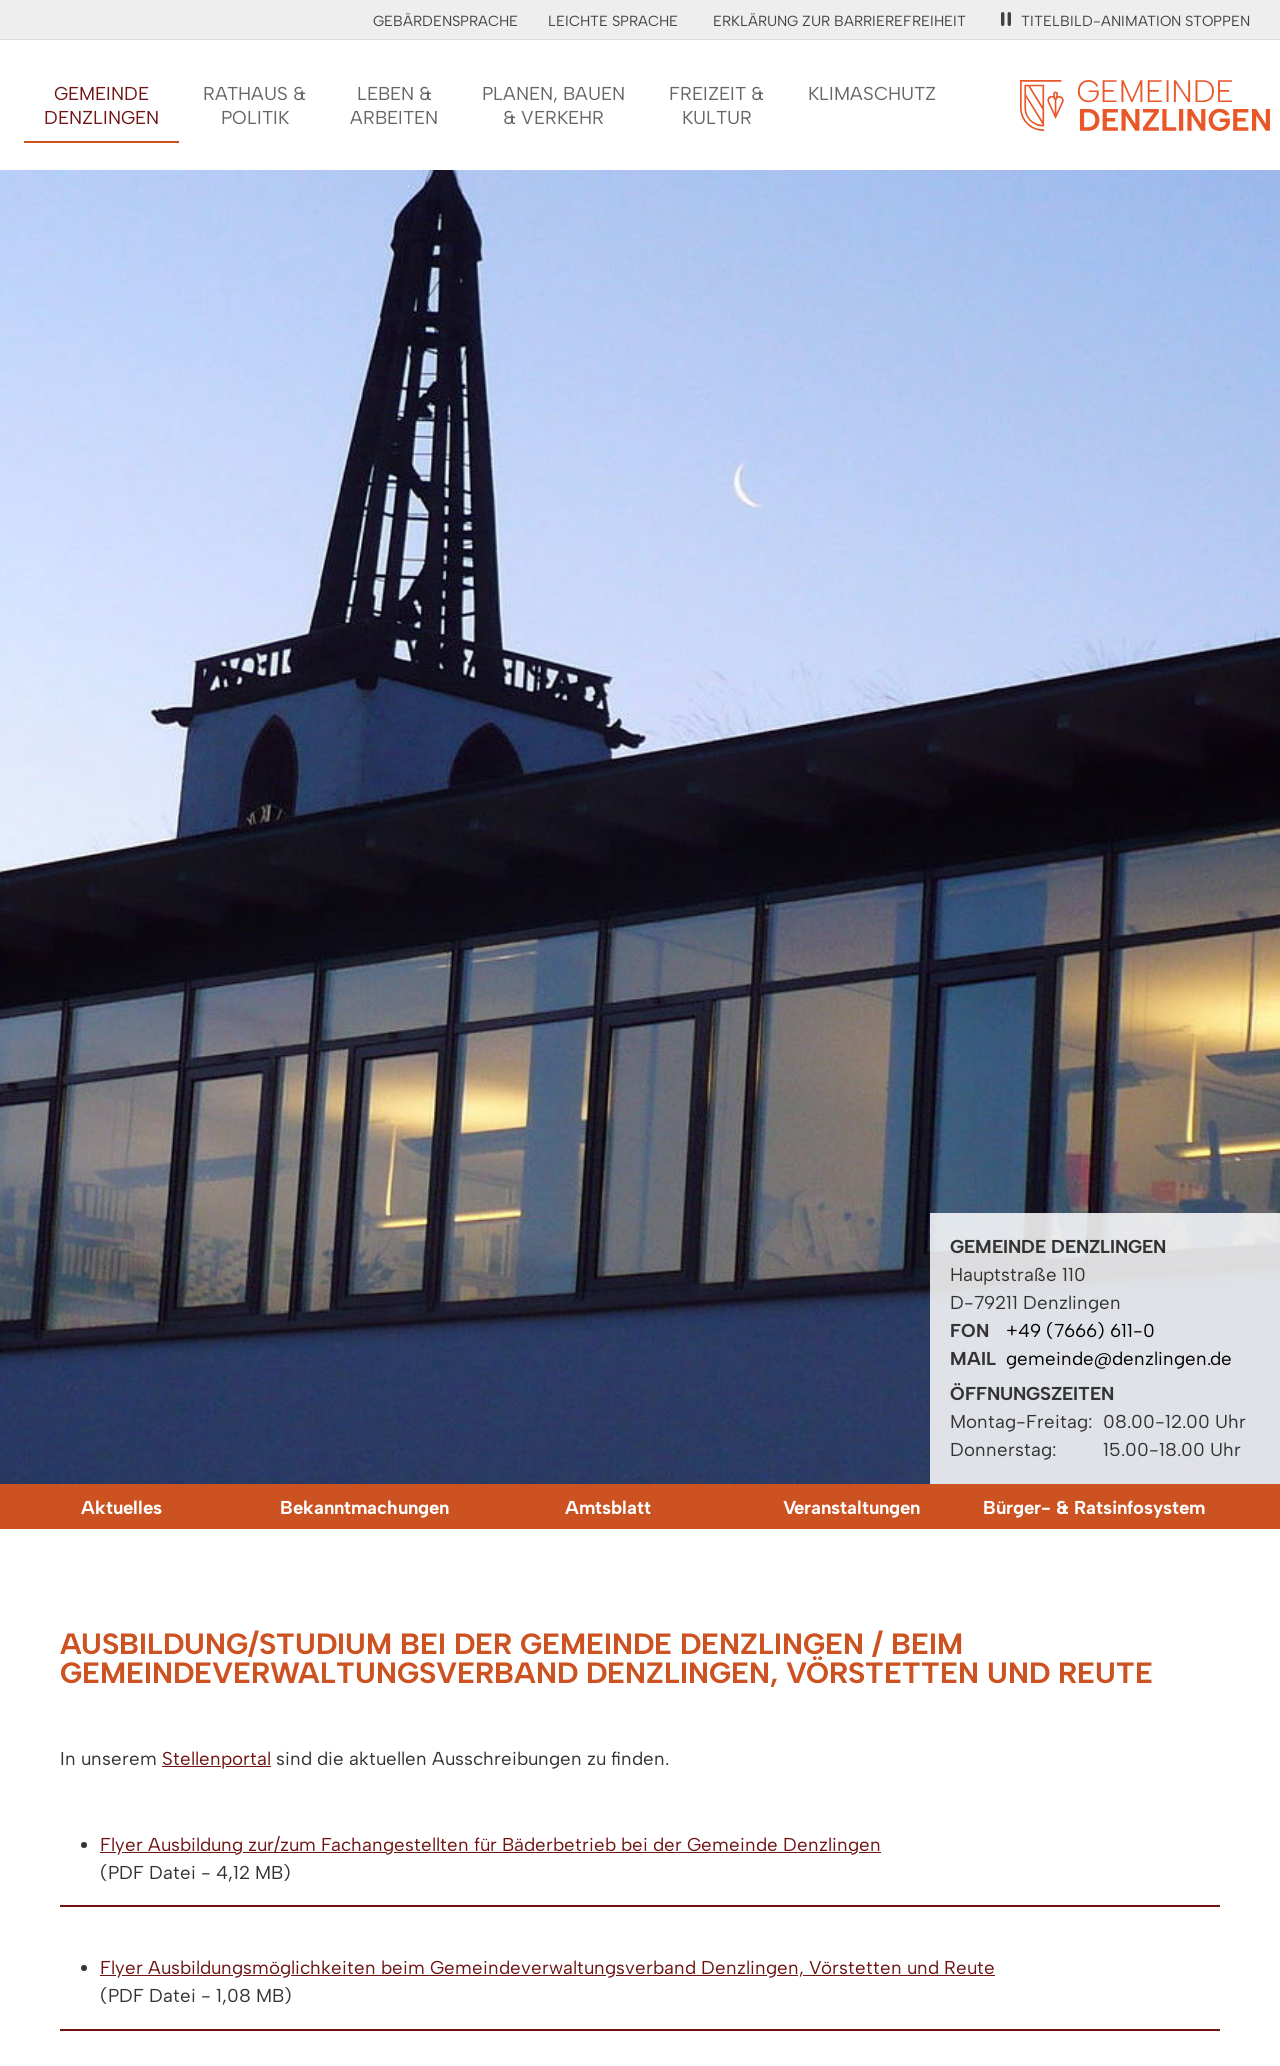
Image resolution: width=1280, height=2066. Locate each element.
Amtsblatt (608, 1507)
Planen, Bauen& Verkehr (553, 105)
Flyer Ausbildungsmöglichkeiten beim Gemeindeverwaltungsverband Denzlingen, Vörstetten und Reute (547, 1967)
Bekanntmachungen (364, 1507)
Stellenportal (216, 1758)
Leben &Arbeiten (394, 105)
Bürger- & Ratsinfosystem (1094, 1507)
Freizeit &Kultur (716, 105)
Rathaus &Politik (254, 105)
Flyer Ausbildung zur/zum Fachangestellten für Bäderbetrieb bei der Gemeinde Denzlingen (490, 1844)
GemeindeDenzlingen (101, 105)
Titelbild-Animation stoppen (1125, 21)
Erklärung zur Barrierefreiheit (839, 21)
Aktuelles (121, 1507)
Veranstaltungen (851, 1507)
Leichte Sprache (613, 21)
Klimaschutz (872, 93)
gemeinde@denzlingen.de (1119, 1358)
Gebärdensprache (445, 21)
